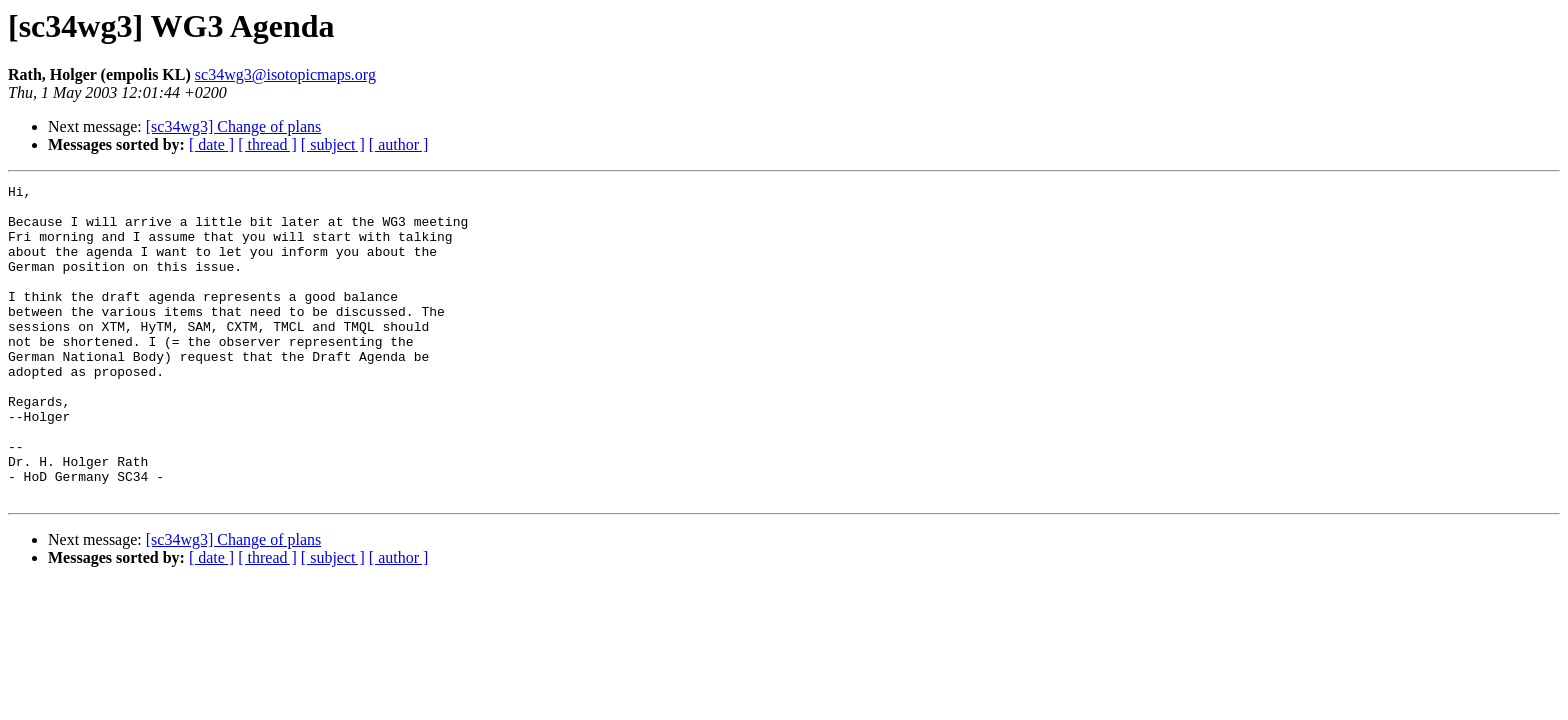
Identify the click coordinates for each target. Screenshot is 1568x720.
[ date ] (211, 144)
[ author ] (399, 144)
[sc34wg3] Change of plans (234, 126)
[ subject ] (333, 144)
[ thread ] (267, 144)
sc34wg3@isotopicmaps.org (285, 74)
